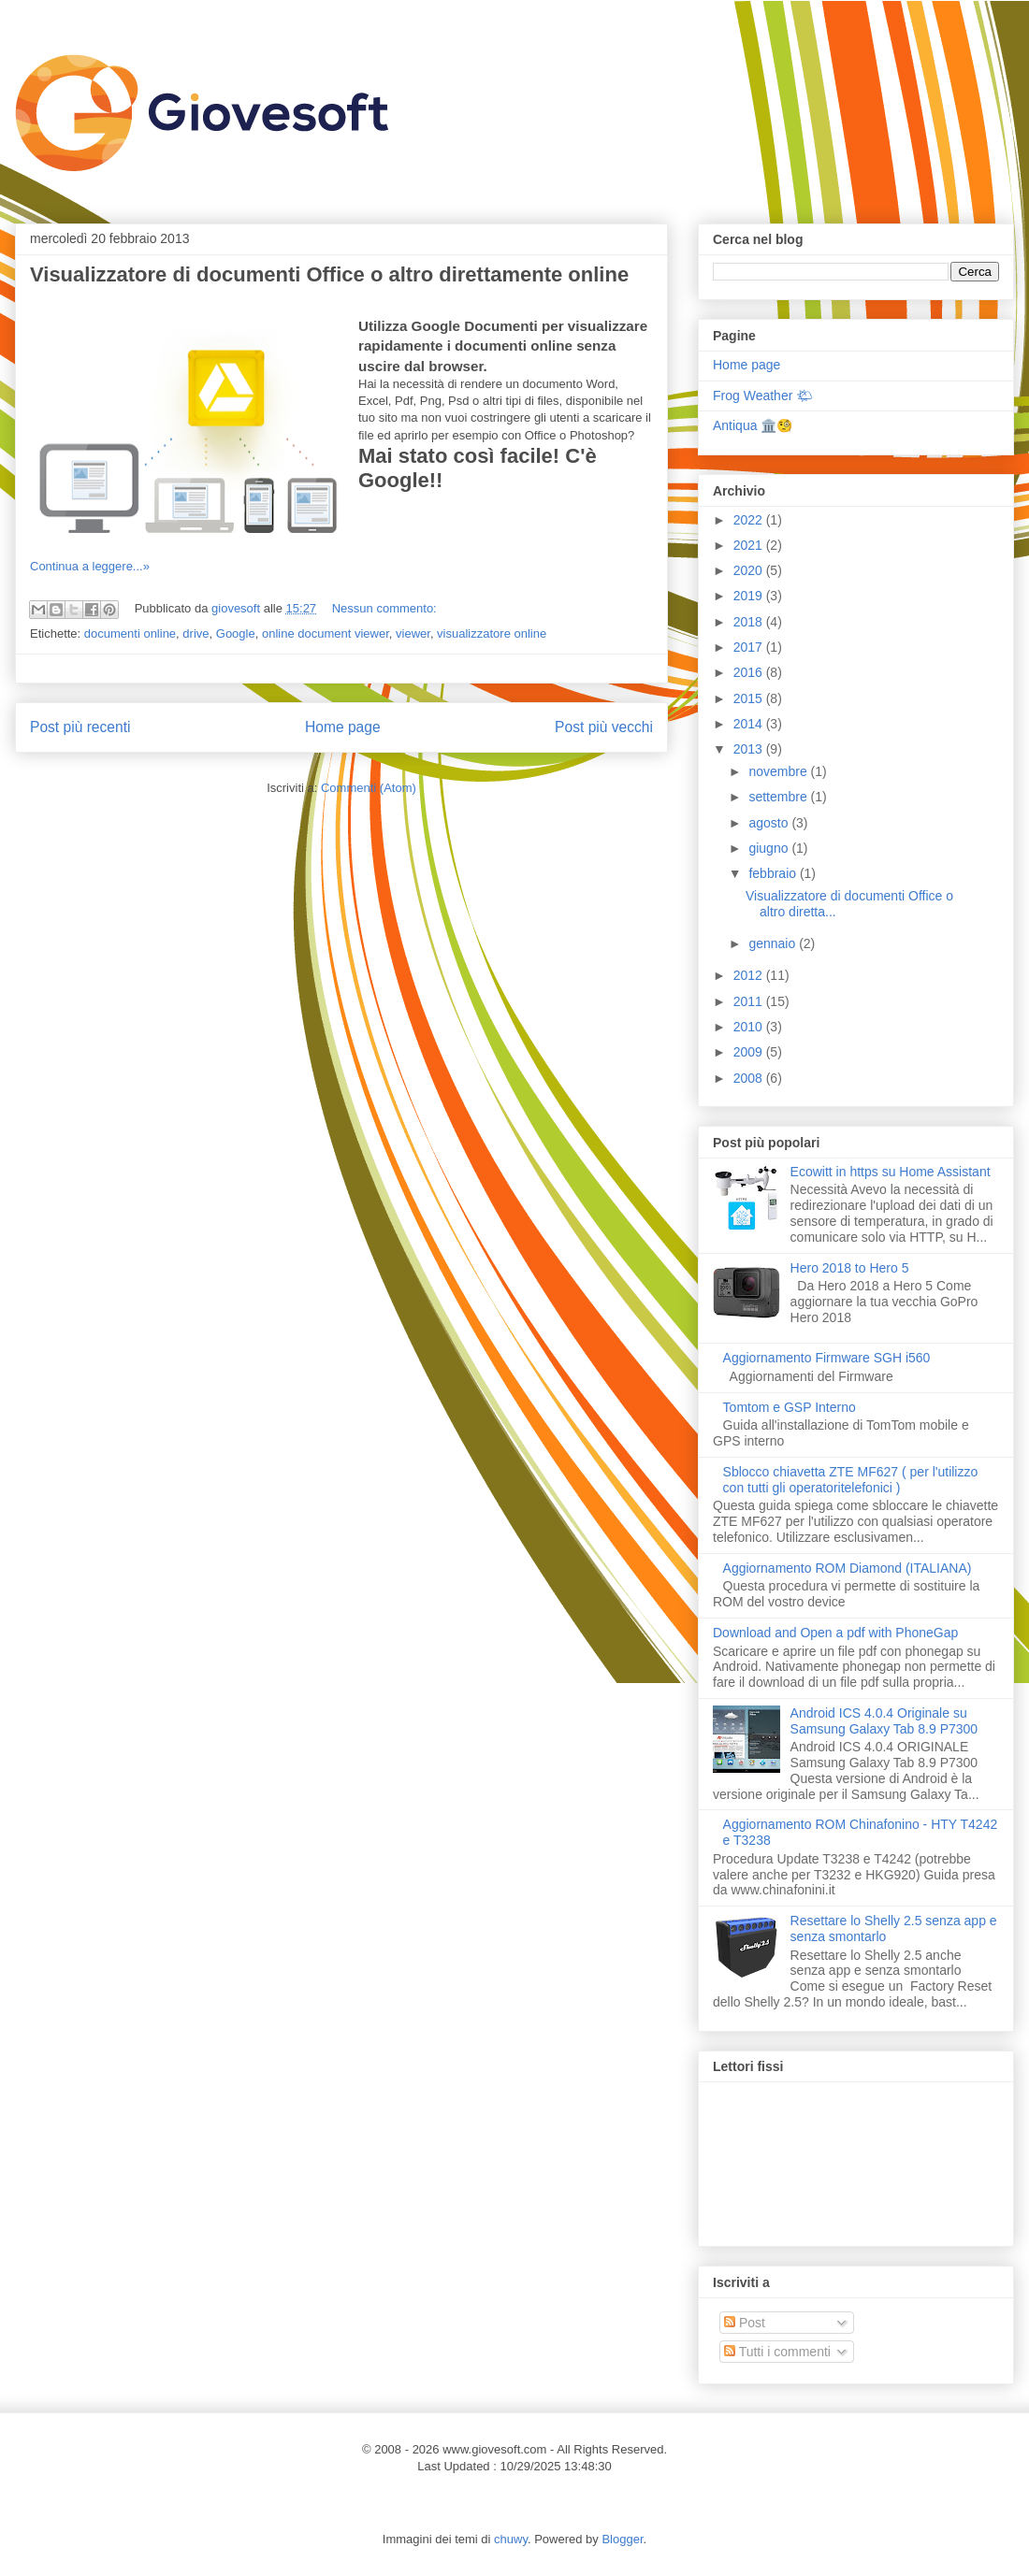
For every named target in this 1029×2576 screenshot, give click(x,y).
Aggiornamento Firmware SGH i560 (827, 1357)
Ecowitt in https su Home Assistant (890, 1171)
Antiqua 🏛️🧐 (752, 425)
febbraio (773, 873)
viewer (413, 633)
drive (195, 633)
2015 (749, 698)
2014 (749, 723)
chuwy (511, 2539)
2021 (749, 545)
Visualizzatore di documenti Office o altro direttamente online (329, 274)
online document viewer (325, 633)
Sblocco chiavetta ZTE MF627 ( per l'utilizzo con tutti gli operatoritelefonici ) (850, 1479)
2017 (749, 647)
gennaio (773, 943)
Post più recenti (80, 727)
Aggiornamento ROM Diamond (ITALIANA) (847, 1568)
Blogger (622, 2539)
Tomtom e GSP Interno (789, 1407)
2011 (749, 1001)
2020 (749, 570)
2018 (749, 621)
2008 (749, 1078)
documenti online (130, 633)
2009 (749, 1051)
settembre (779, 796)
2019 (749, 595)
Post (744, 2322)
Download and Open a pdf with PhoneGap (835, 1632)
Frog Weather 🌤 (763, 395)
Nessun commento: (384, 608)
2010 (749, 1026)
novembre (779, 771)
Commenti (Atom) (368, 788)
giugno (769, 848)
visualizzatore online (491, 633)
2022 (749, 519)
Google (235, 633)
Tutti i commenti (777, 2351)
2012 (749, 975)
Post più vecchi (604, 727)
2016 (749, 672)
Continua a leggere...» (90, 566)
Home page (343, 727)
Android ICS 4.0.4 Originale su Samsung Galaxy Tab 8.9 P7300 (884, 1720)
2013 (749, 748)
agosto (769, 822)
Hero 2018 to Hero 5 (849, 1267)
